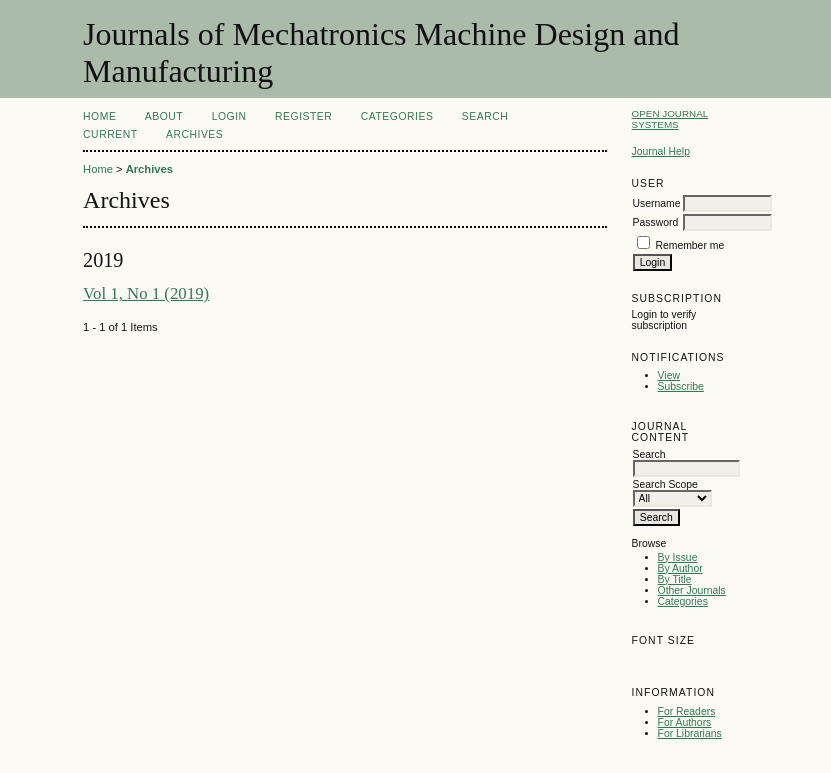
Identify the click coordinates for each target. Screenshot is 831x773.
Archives (194, 134)
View (669, 375)
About (164, 116)
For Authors (685, 722)
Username (657, 203)
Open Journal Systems (670, 119)
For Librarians (690, 733)
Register (303, 116)
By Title (675, 579)
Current (110, 134)
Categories (683, 601)
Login (229, 116)
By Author (680, 568)
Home (99, 116)
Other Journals (692, 590)
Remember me (689, 245)
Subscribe (681, 386)
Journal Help (661, 151)
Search (485, 116)
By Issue (678, 557)
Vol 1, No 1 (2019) (146, 293)
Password (656, 222)
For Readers (687, 711)
